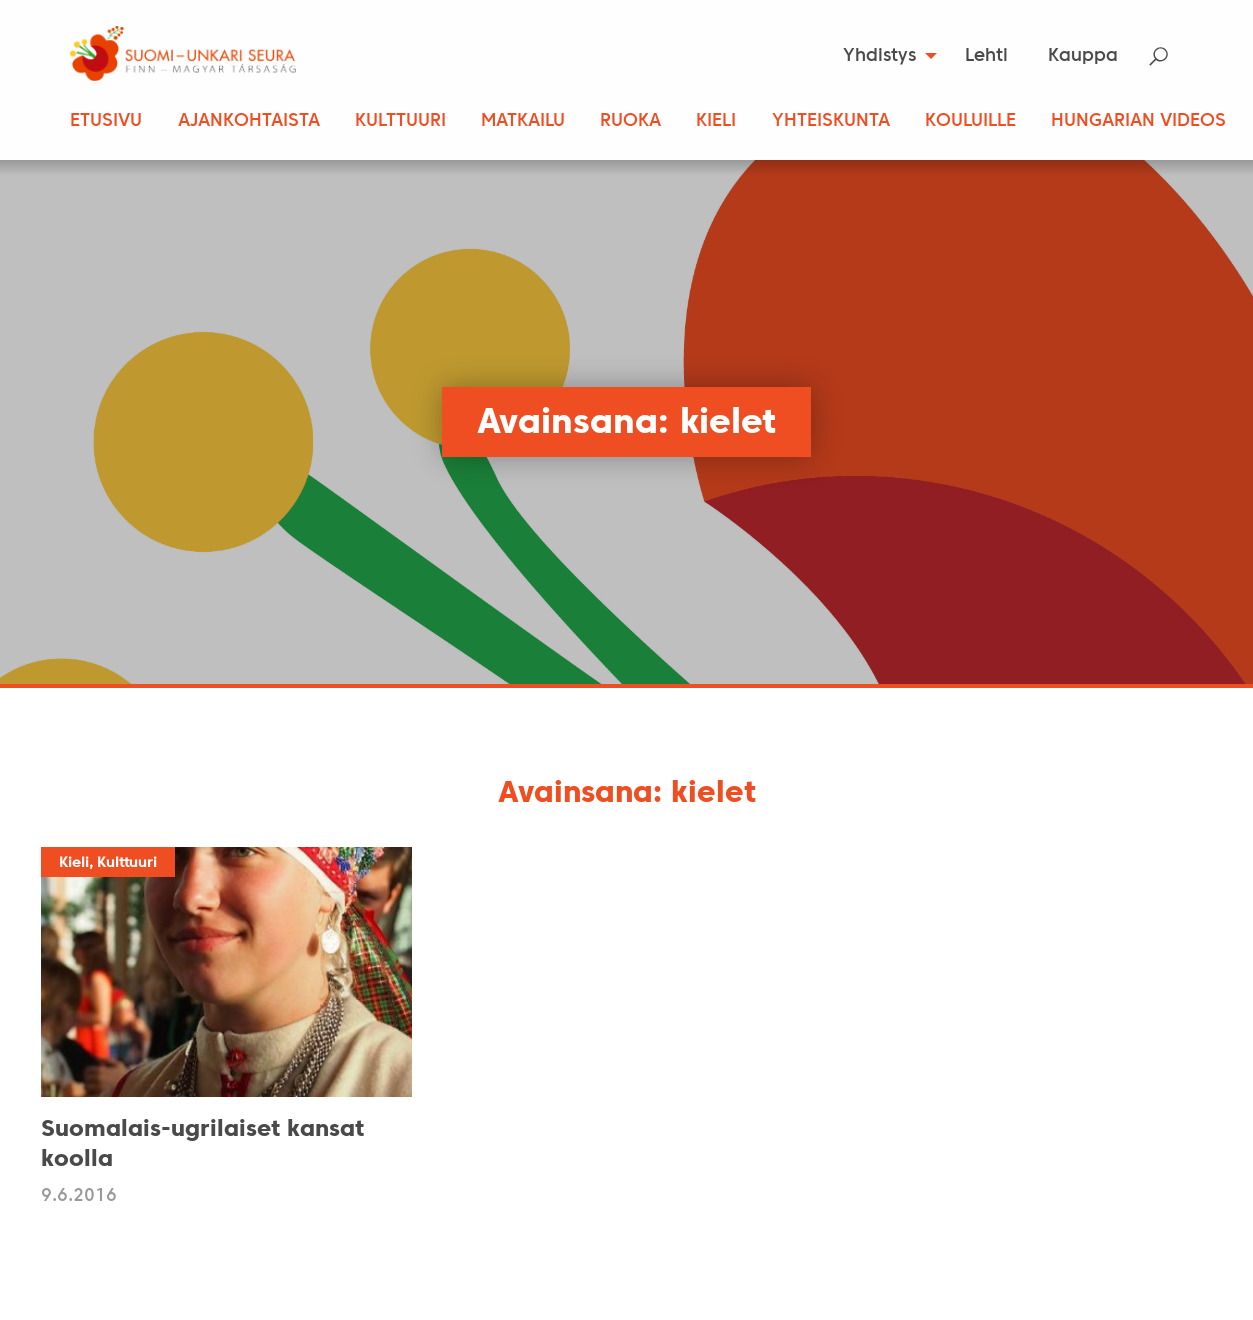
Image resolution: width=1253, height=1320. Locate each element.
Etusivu (106, 121)
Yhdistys (879, 56)
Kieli (716, 121)
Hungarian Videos (1138, 121)
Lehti (986, 56)
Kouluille (970, 121)
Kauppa (1083, 56)
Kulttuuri (400, 121)
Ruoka (630, 121)
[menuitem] (883, 56)
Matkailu (523, 121)
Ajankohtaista (249, 121)
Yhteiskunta (831, 121)
